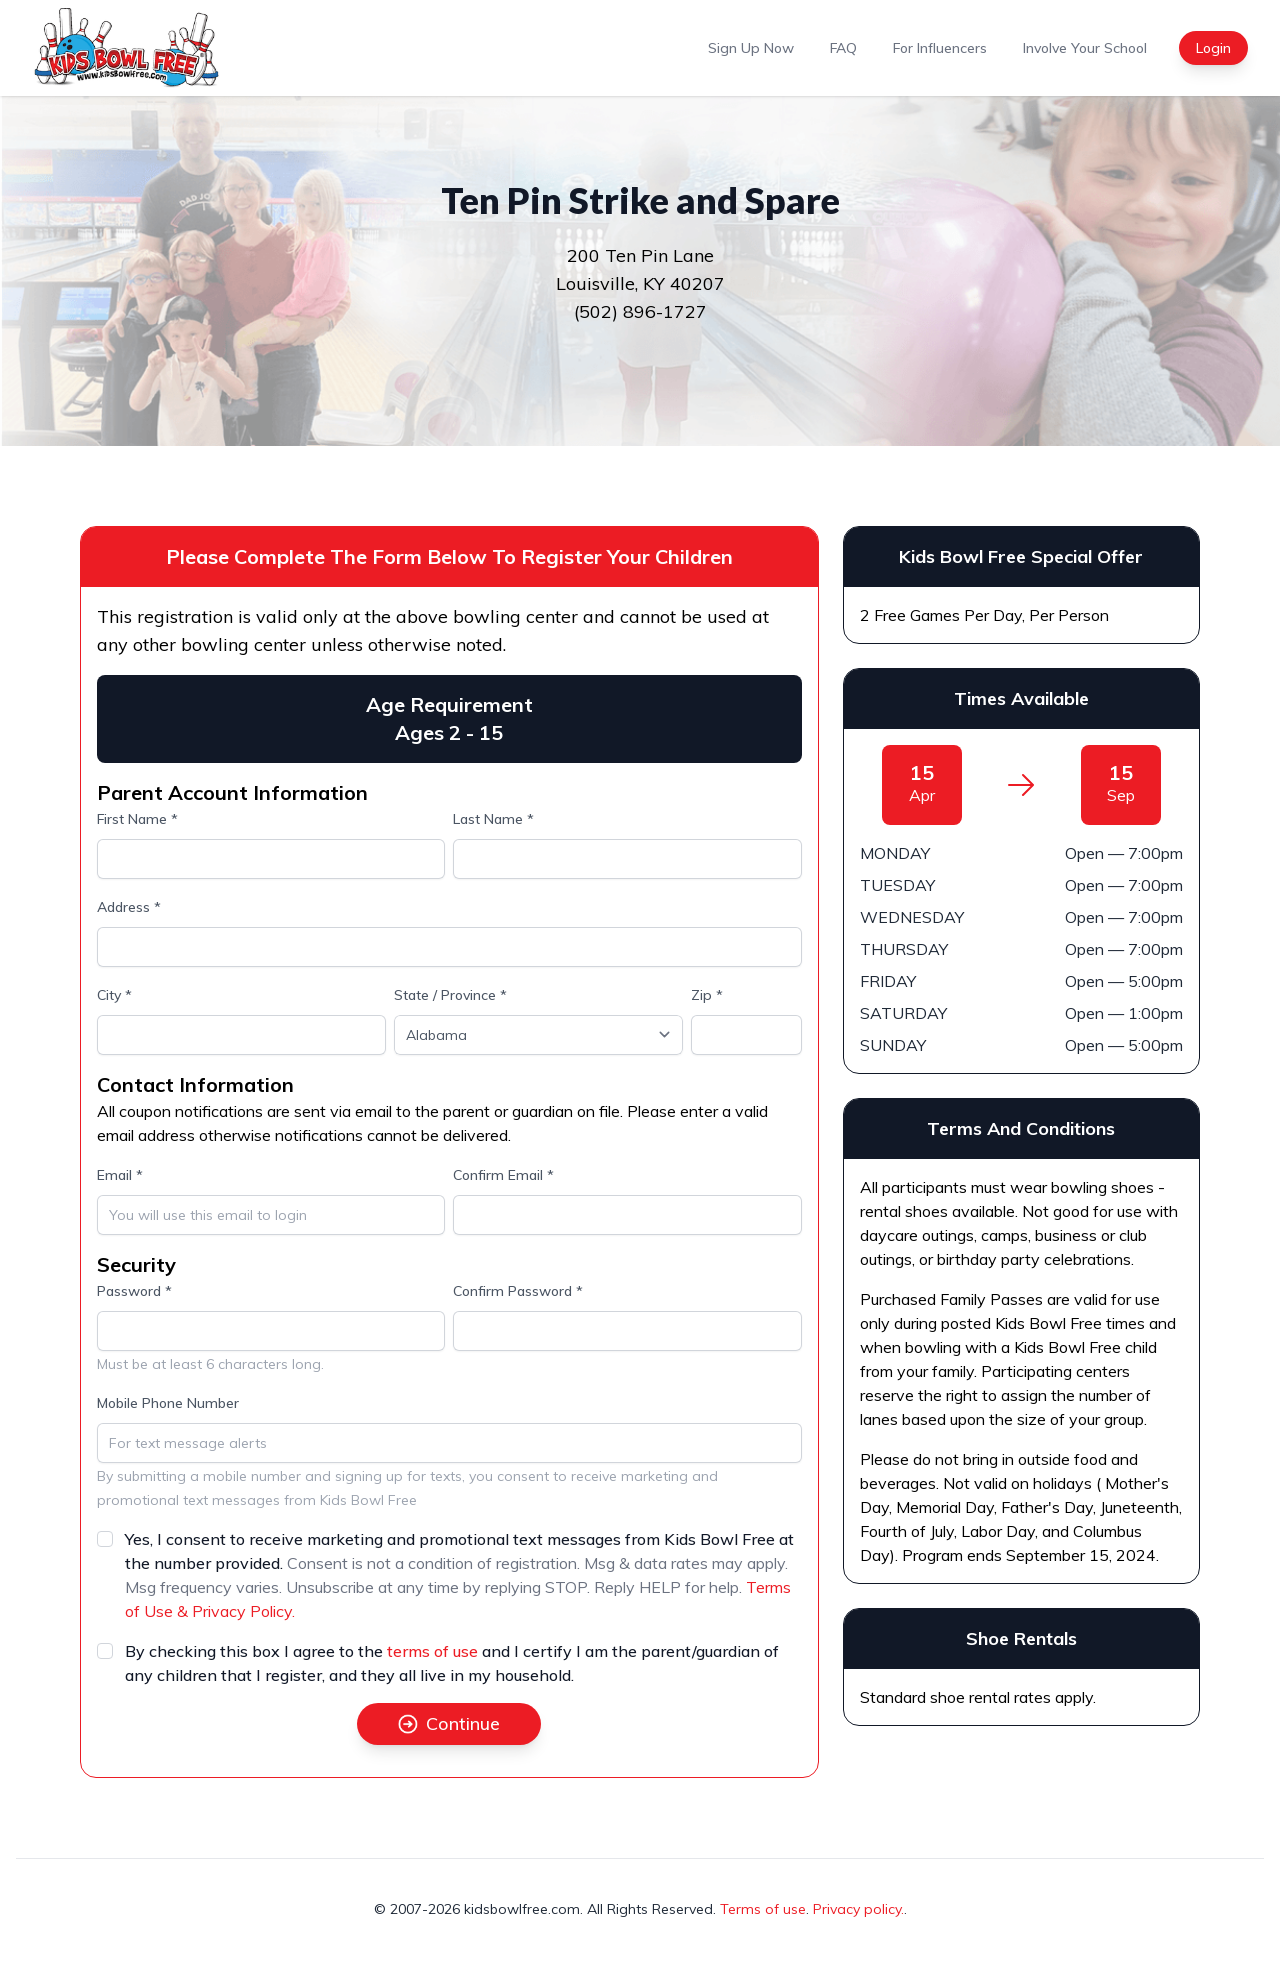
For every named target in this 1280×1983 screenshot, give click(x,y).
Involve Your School (1085, 48)
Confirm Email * (503, 1175)
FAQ (843, 48)
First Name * (137, 819)
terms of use (432, 1651)
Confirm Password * (518, 1291)
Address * (129, 907)
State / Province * (450, 995)
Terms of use (763, 1909)
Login (1213, 48)
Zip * (707, 995)
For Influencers (940, 48)
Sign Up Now (751, 48)
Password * (134, 1291)
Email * (120, 1175)
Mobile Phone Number (168, 1403)
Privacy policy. (858, 1909)
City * (114, 995)
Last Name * (493, 819)
